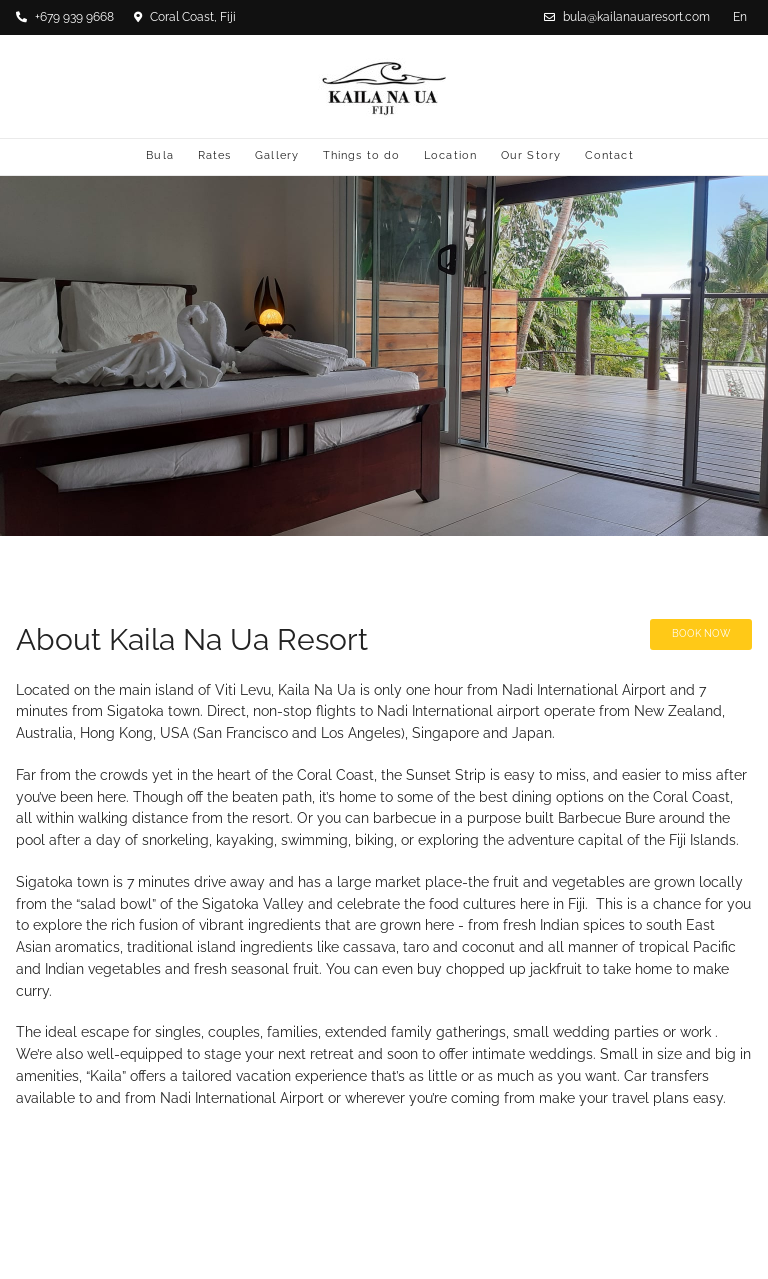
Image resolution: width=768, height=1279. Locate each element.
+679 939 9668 (65, 17)
